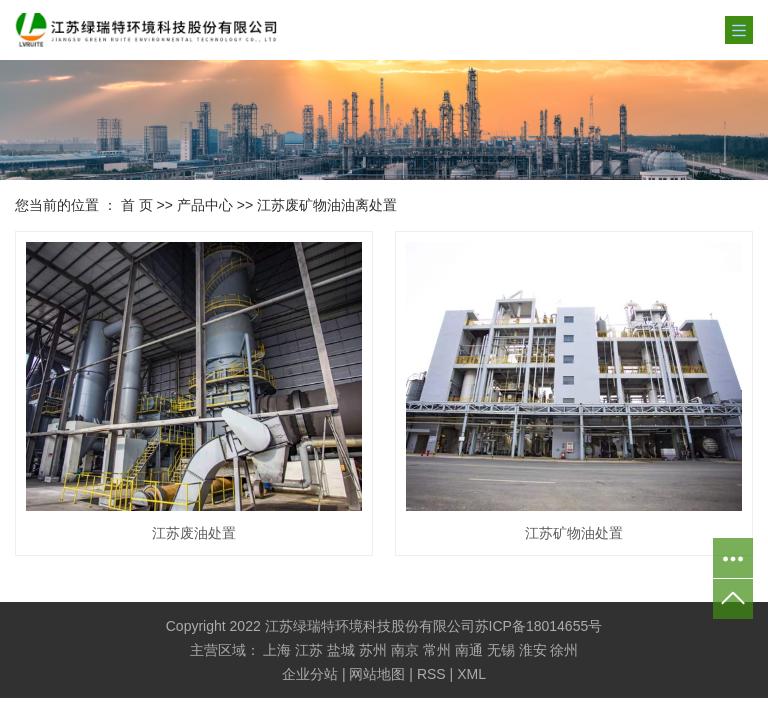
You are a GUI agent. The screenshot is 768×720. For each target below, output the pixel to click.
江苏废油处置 (194, 533)
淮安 (533, 650)
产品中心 (205, 205)
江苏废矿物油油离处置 (327, 205)
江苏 (309, 650)
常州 (437, 650)
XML (471, 674)
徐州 (564, 650)
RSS (431, 674)
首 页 (137, 205)
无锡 (501, 650)
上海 (277, 650)
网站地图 (377, 674)
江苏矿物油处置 (574, 533)
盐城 (341, 650)
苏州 (373, 650)
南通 (469, 650)
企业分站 (310, 674)
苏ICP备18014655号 (539, 626)
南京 (405, 650)
